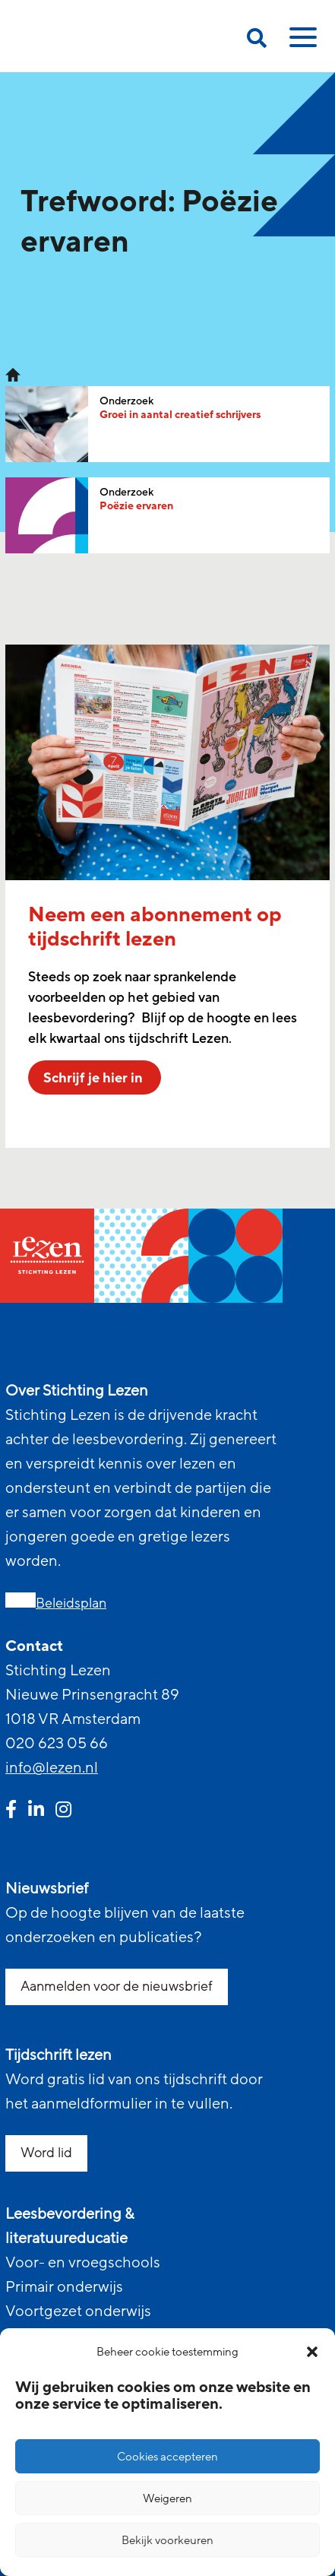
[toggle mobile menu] (301, 42)
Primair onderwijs (64, 2287)
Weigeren (167, 2498)
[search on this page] (257, 40)
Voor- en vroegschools (82, 2263)
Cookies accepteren (167, 2456)
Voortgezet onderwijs (78, 2311)
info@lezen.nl (51, 1768)
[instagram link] (63, 1811)
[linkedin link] (36, 1811)
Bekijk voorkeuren (167, 2540)
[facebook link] (11, 1811)
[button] (312, 2351)
